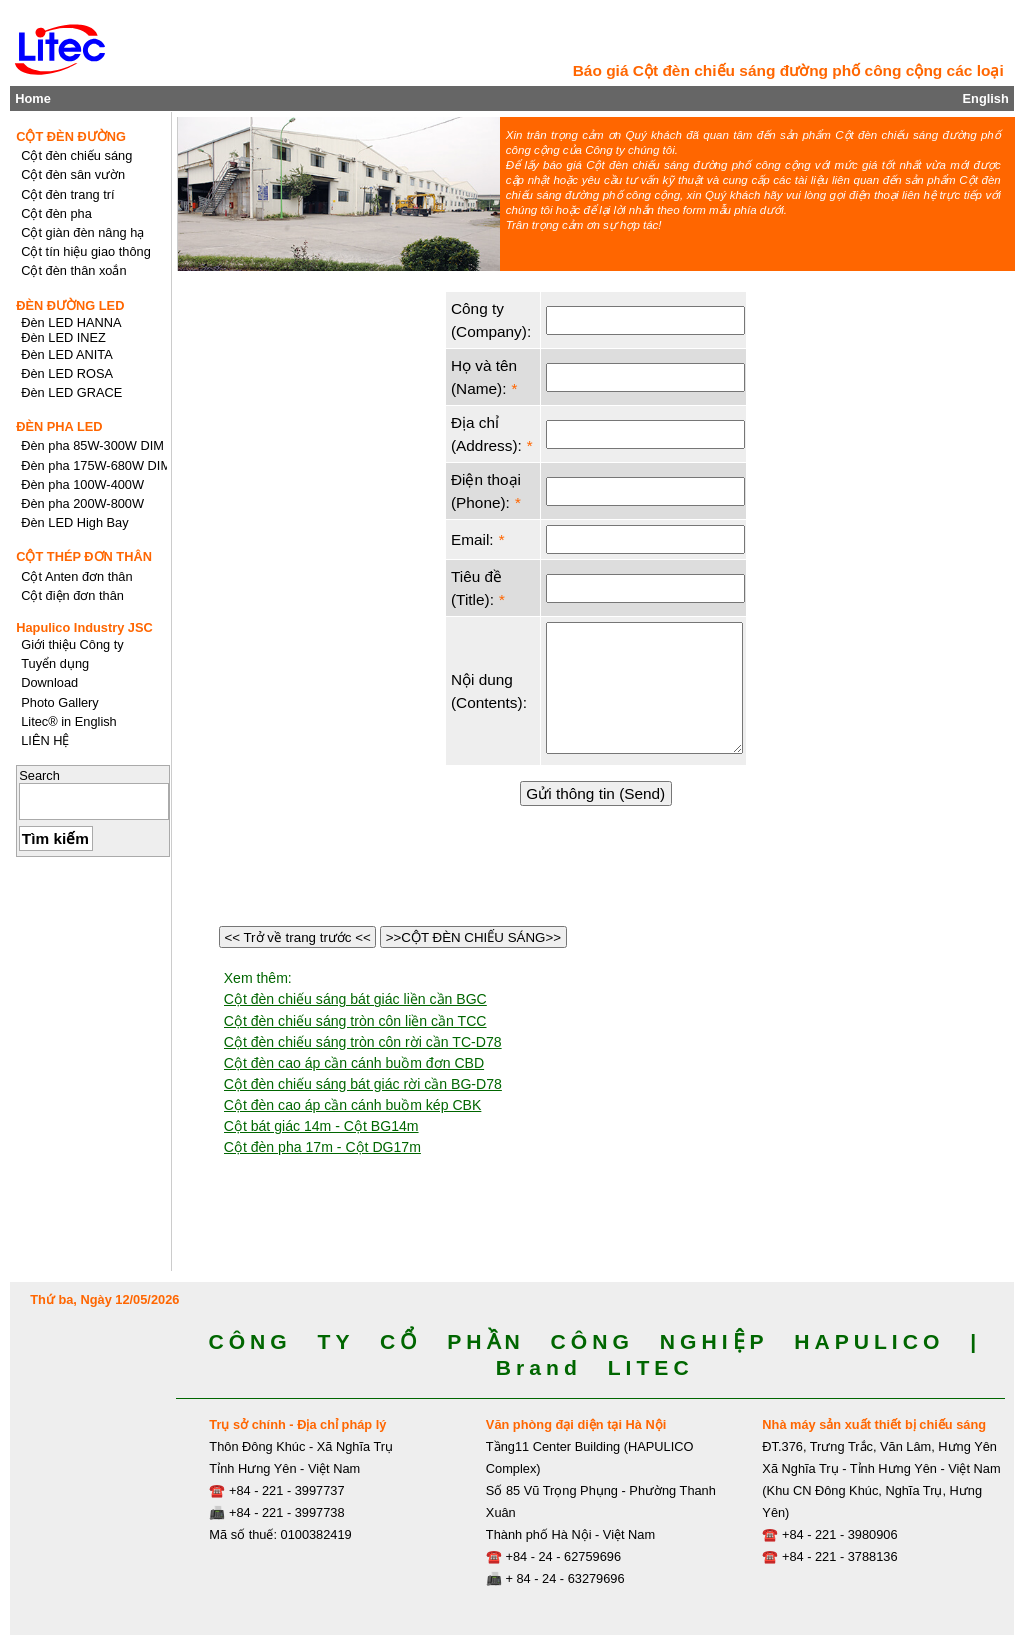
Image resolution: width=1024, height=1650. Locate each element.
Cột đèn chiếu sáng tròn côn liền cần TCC (355, 1021)
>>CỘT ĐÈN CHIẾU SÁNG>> (473, 937)
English (986, 98)
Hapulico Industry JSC (84, 627)
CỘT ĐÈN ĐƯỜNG (71, 136)
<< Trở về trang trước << (298, 937)
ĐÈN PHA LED (59, 426)
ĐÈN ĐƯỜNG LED (70, 305)
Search (39, 775)
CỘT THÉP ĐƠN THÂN (84, 556)
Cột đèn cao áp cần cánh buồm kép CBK (353, 1105)
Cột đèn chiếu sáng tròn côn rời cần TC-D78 (363, 1042)
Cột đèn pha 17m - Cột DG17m (322, 1147)
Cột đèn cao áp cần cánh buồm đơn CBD (354, 1063)
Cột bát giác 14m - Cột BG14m (321, 1126)
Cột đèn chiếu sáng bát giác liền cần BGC (355, 999)
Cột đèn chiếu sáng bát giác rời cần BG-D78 (363, 1084)
